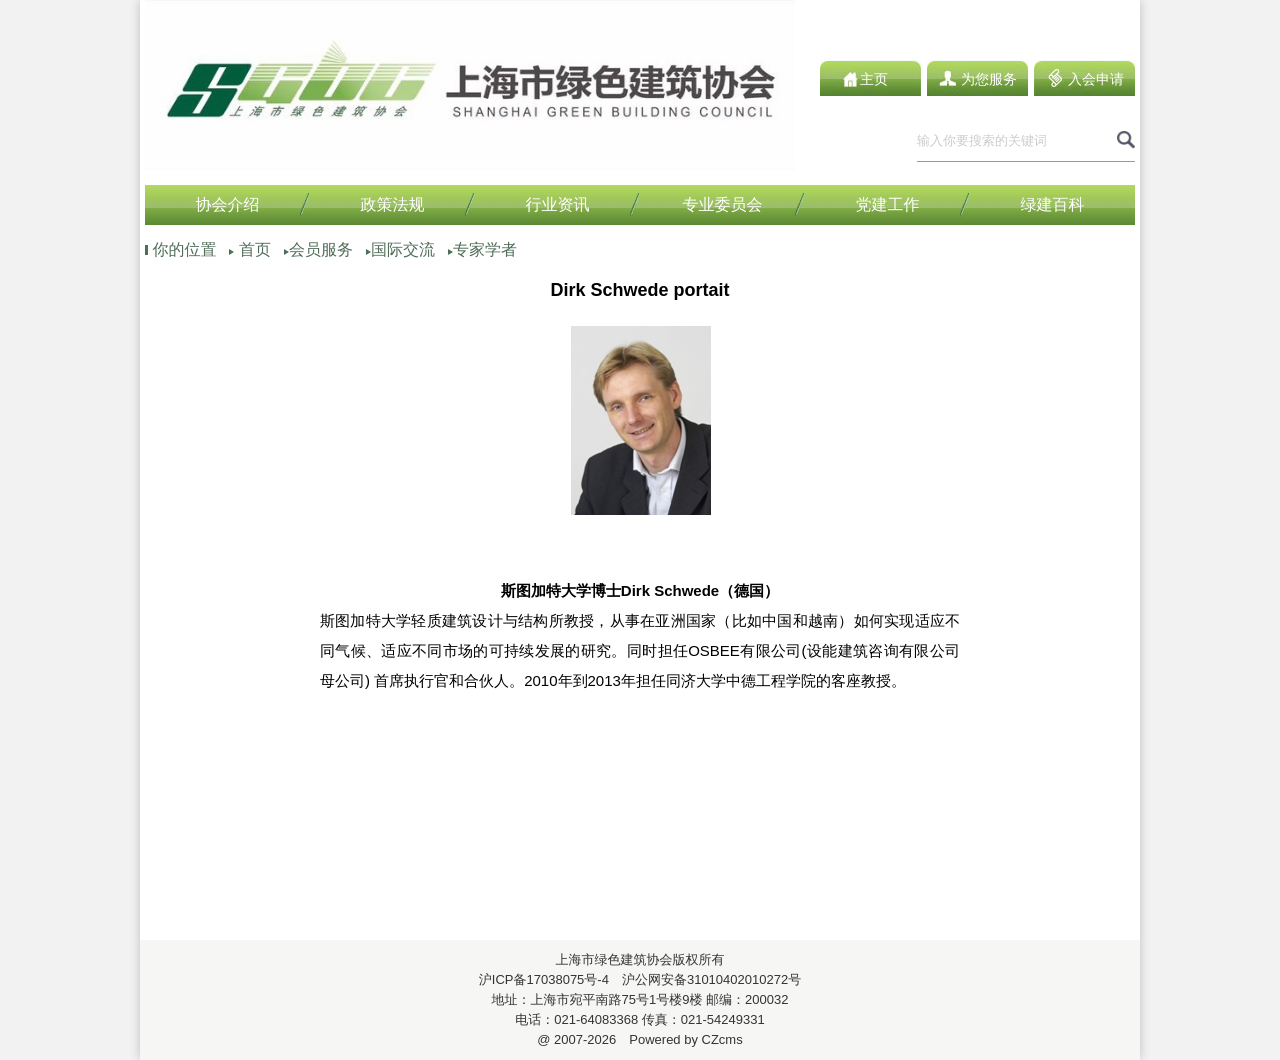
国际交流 (403, 249)
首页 (255, 249)
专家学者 (485, 249)
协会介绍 (228, 204)
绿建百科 (1053, 204)
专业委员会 (723, 204)
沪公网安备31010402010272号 (705, 979)
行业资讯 (558, 204)
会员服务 (321, 249)
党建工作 (888, 204)
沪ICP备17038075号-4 (544, 979)
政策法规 (393, 204)
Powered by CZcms (679, 1039)
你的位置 (184, 249)
